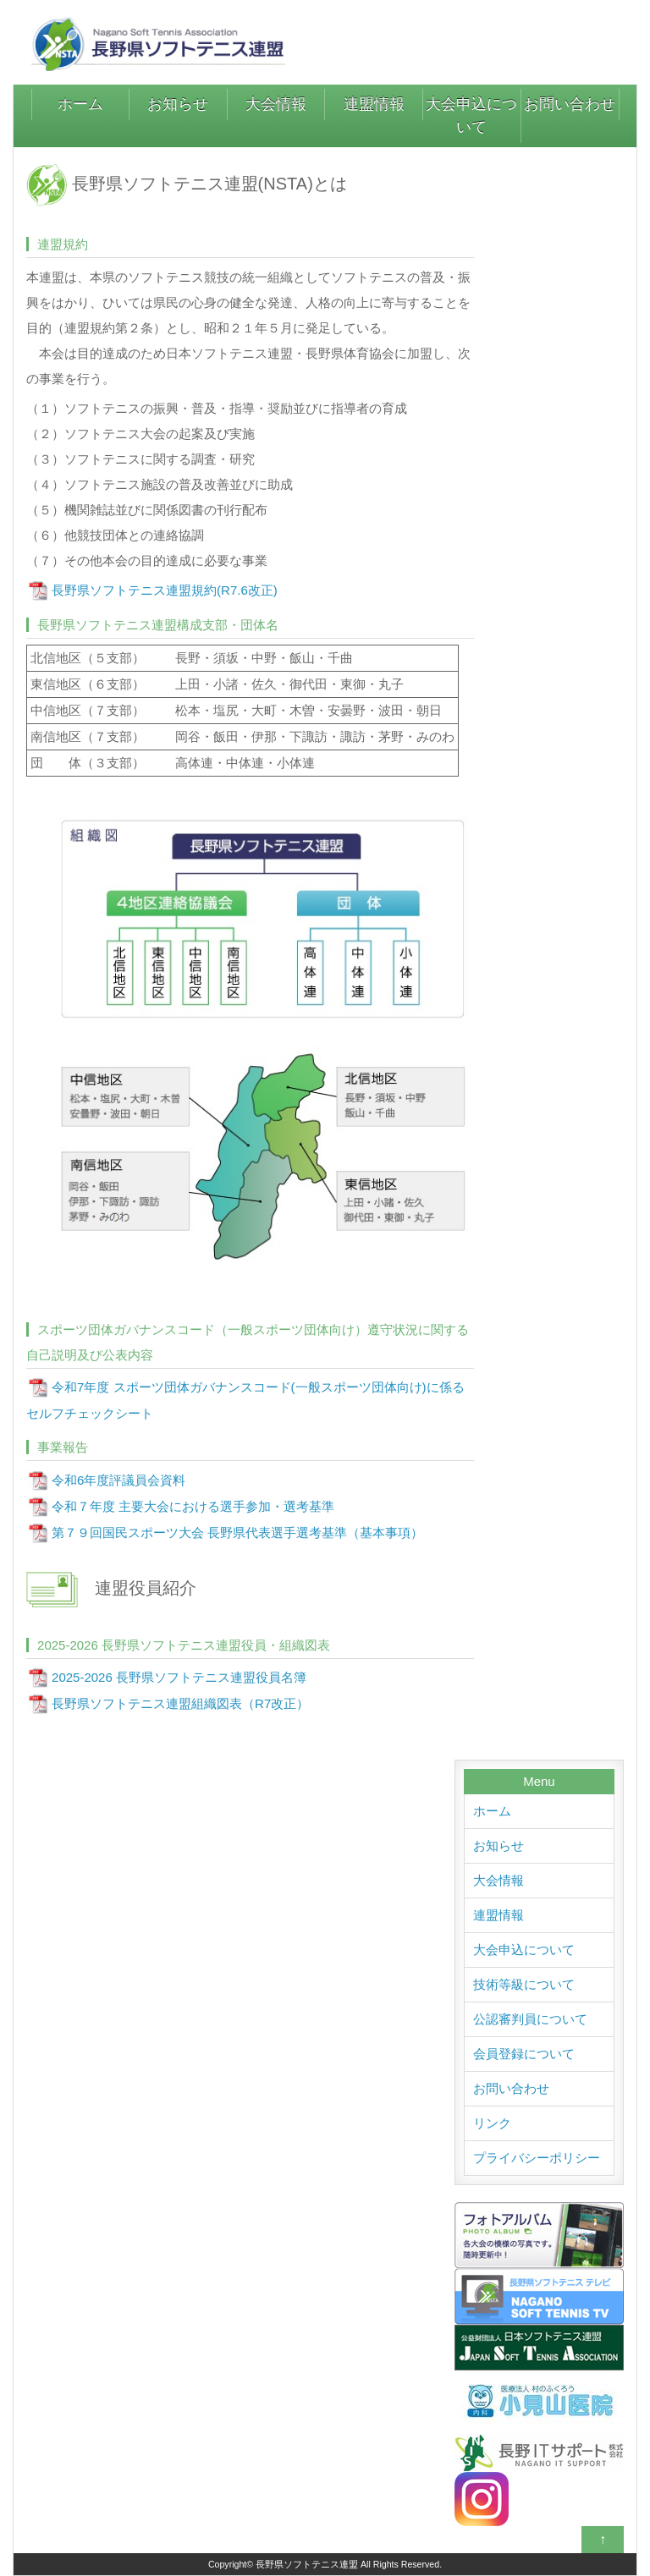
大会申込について (471, 115)
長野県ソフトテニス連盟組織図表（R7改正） (180, 1703)
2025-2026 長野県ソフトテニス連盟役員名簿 (179, 1677)
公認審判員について (530, 2019)
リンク (492, 2123)
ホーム (80, 104)
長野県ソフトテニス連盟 (307, 2564)
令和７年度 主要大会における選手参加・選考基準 (193, 1506)
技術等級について (524, 1984)
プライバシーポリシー (536, 2157)
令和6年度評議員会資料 (118, 1480)
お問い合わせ (569, 104)
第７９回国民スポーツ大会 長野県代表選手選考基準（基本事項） (237, 1532)
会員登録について (524, 2053)
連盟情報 (374, 104)
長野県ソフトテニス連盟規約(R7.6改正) (165, 590)
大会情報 (275, 104)
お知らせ (177, 104)
